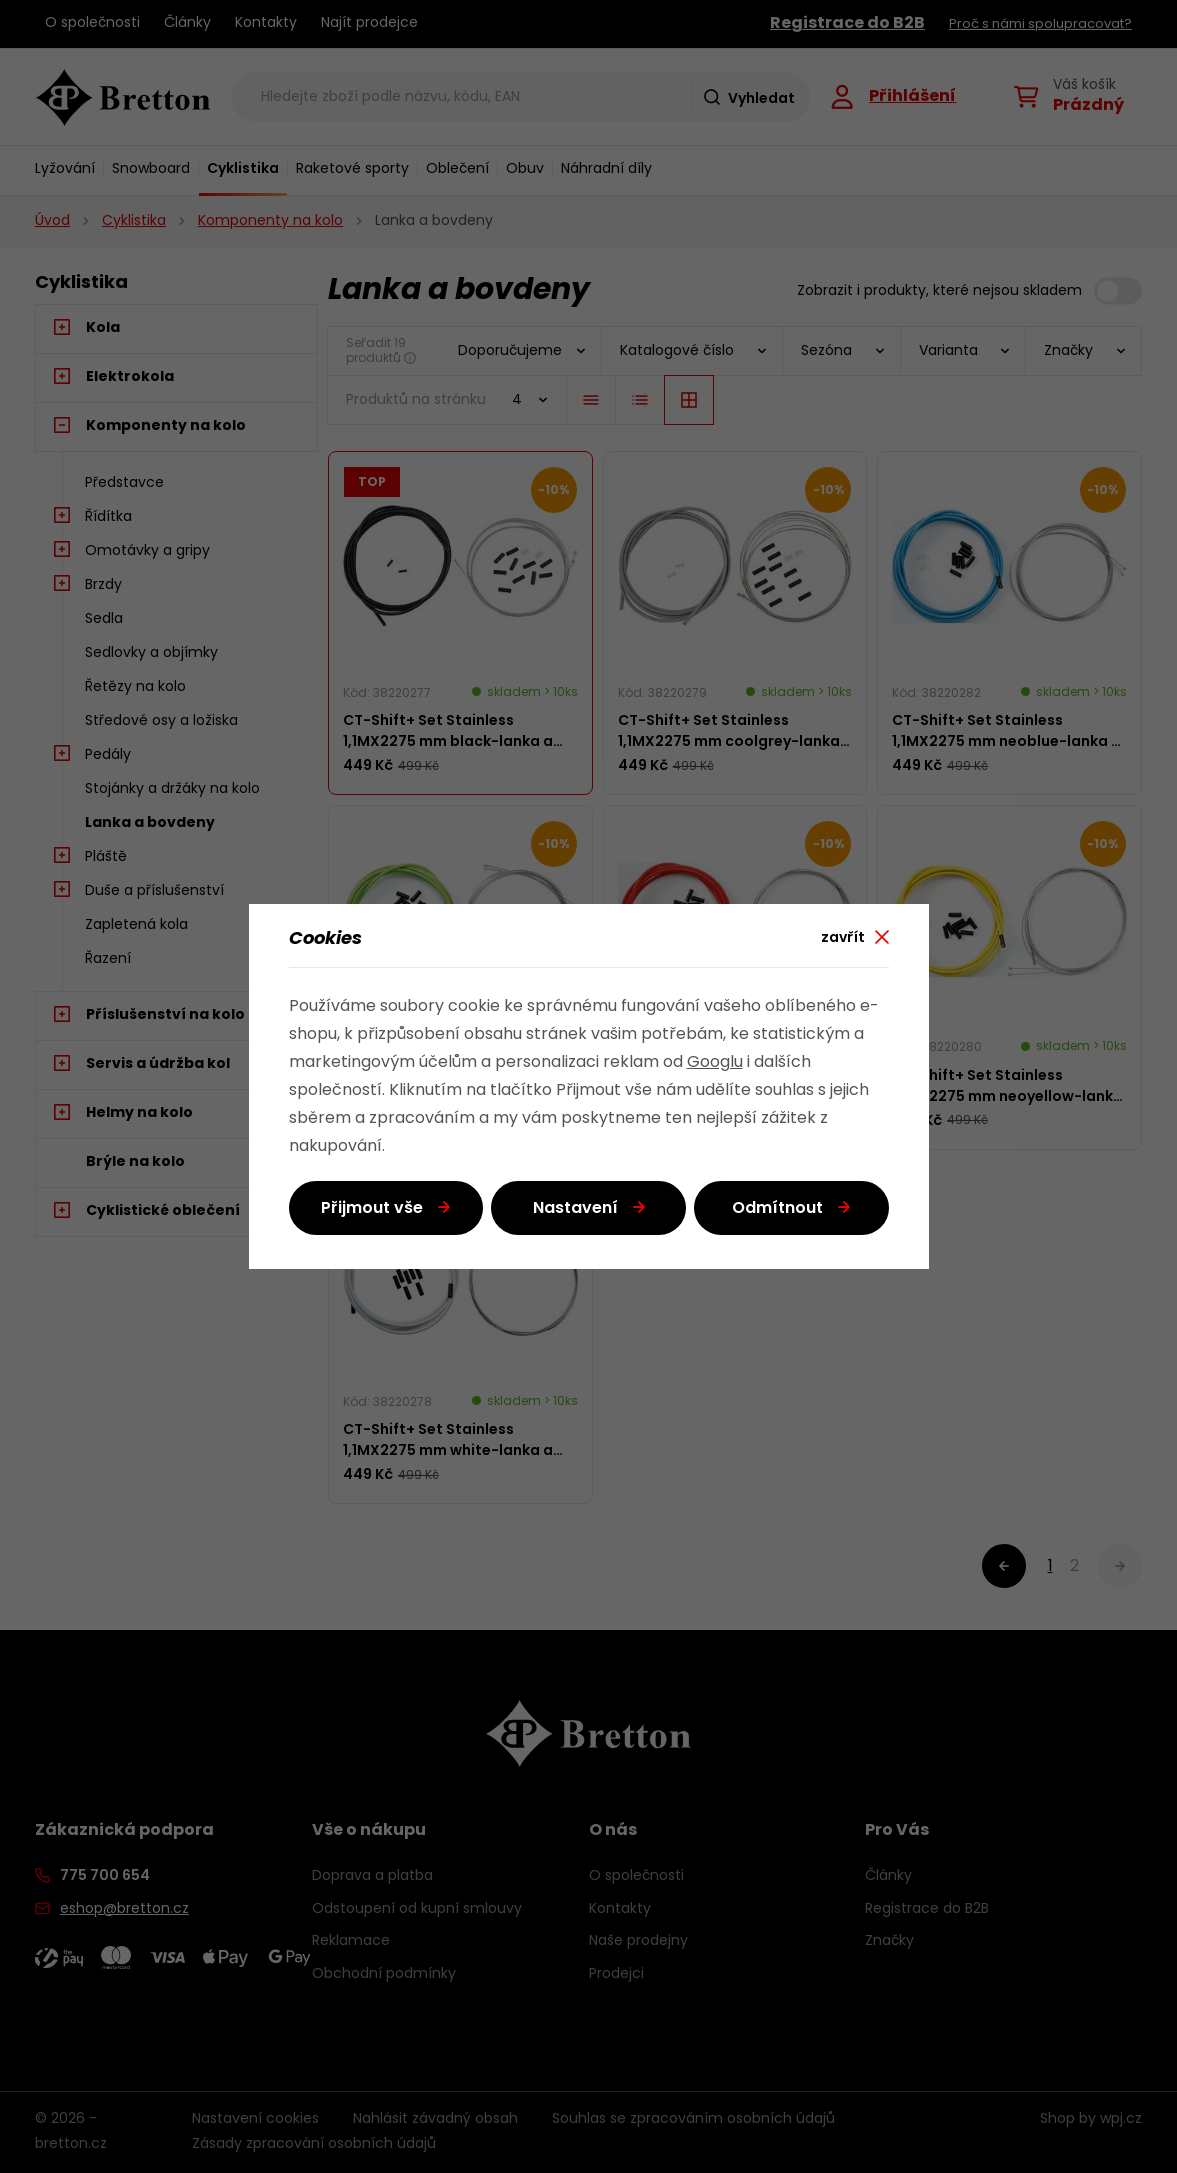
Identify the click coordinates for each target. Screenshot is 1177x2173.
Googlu (715, 1063)
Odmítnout (777, 1209)
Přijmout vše (372, 1209)
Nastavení (575, 1209)
